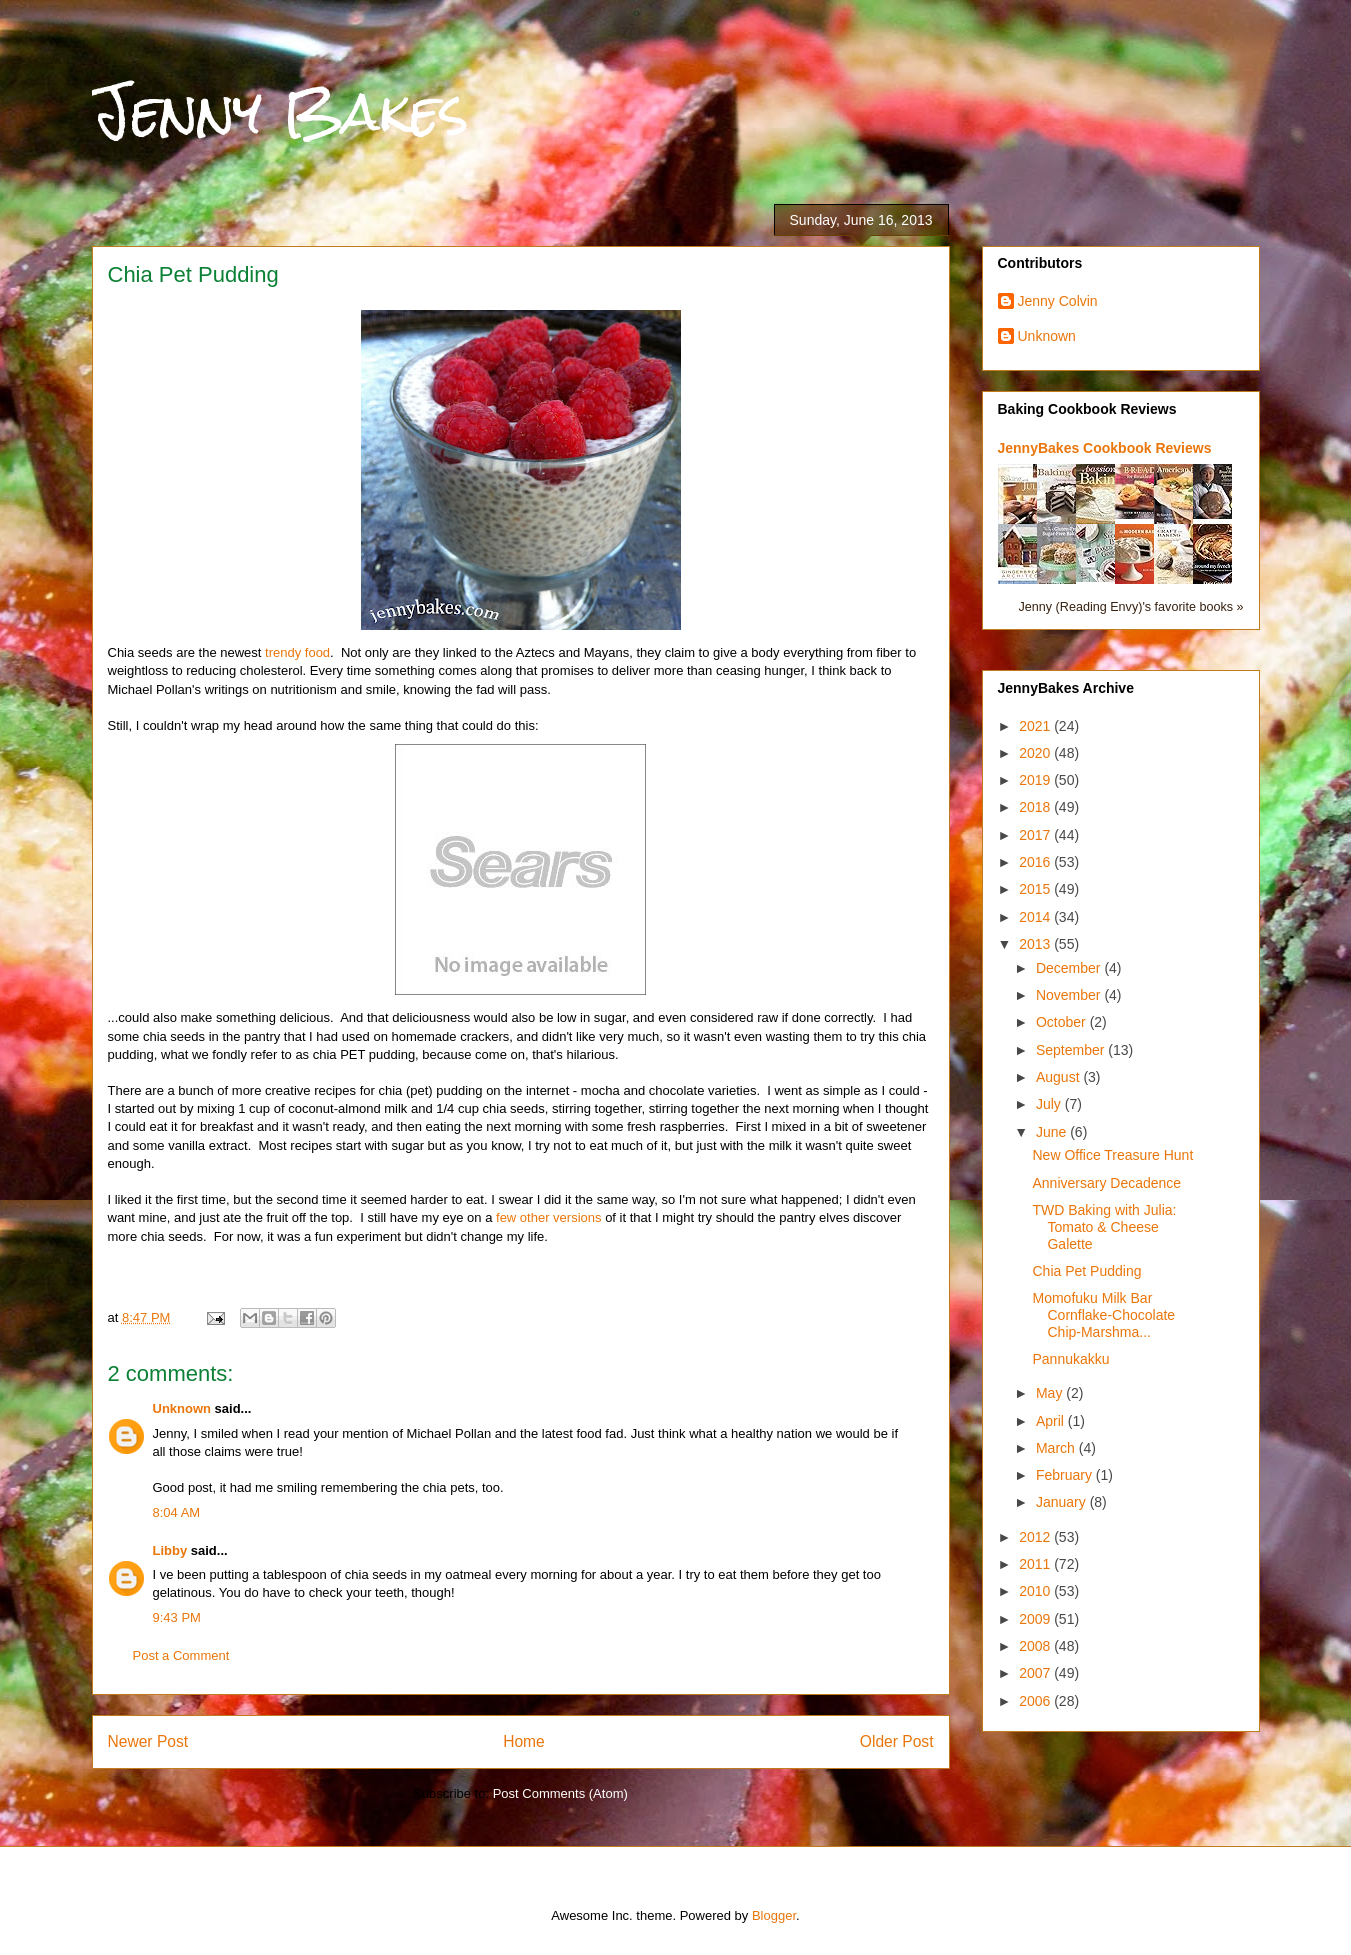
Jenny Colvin (1058, 301)
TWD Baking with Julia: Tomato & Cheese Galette (1104, 1227)
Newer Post (148, 1741)
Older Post (897, 1741)
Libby (170, 1550)
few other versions (549, 1217)
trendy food (297, 652)
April (1052, 1421)
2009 (1036, 1619)
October (1063, 1022)
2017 (1036, 835)
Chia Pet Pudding (1086, 1271)
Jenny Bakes (280, 111)
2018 (1036, 807)
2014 (1036, 917)
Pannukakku (1070, 1359)
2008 (1036, 1646)
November (1070, 995)
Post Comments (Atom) (560, 1793)
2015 (1036, 889)
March (1057, 1448)
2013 (1036, 944)
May (1051, 1393)
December (1070, 968)
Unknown (182, 1408)
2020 (1036, 753)
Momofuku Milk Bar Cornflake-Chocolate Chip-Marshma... (1103, 1315)
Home (524, 1741)
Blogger (774, 1915)
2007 (1036, 1673)
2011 (1036, 1564)
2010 (1036, 1591)
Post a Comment (181, 1655)
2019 (1036, 780)
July (1050, 1104)
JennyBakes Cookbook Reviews (1105, 448)
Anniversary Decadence (1106, 1183)
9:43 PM (177, 1617)
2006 (1036, 1701)
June (1053, 1132)
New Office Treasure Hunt (1112, 1155)
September (1072, 1050)
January (1063, 1502)
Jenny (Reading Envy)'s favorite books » (1130, 607)
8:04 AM (177, 1512)
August (1059, 1077)
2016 (1036, 862)
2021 (1036, 726)
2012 (1036, 1537)
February (1066, 1475)
